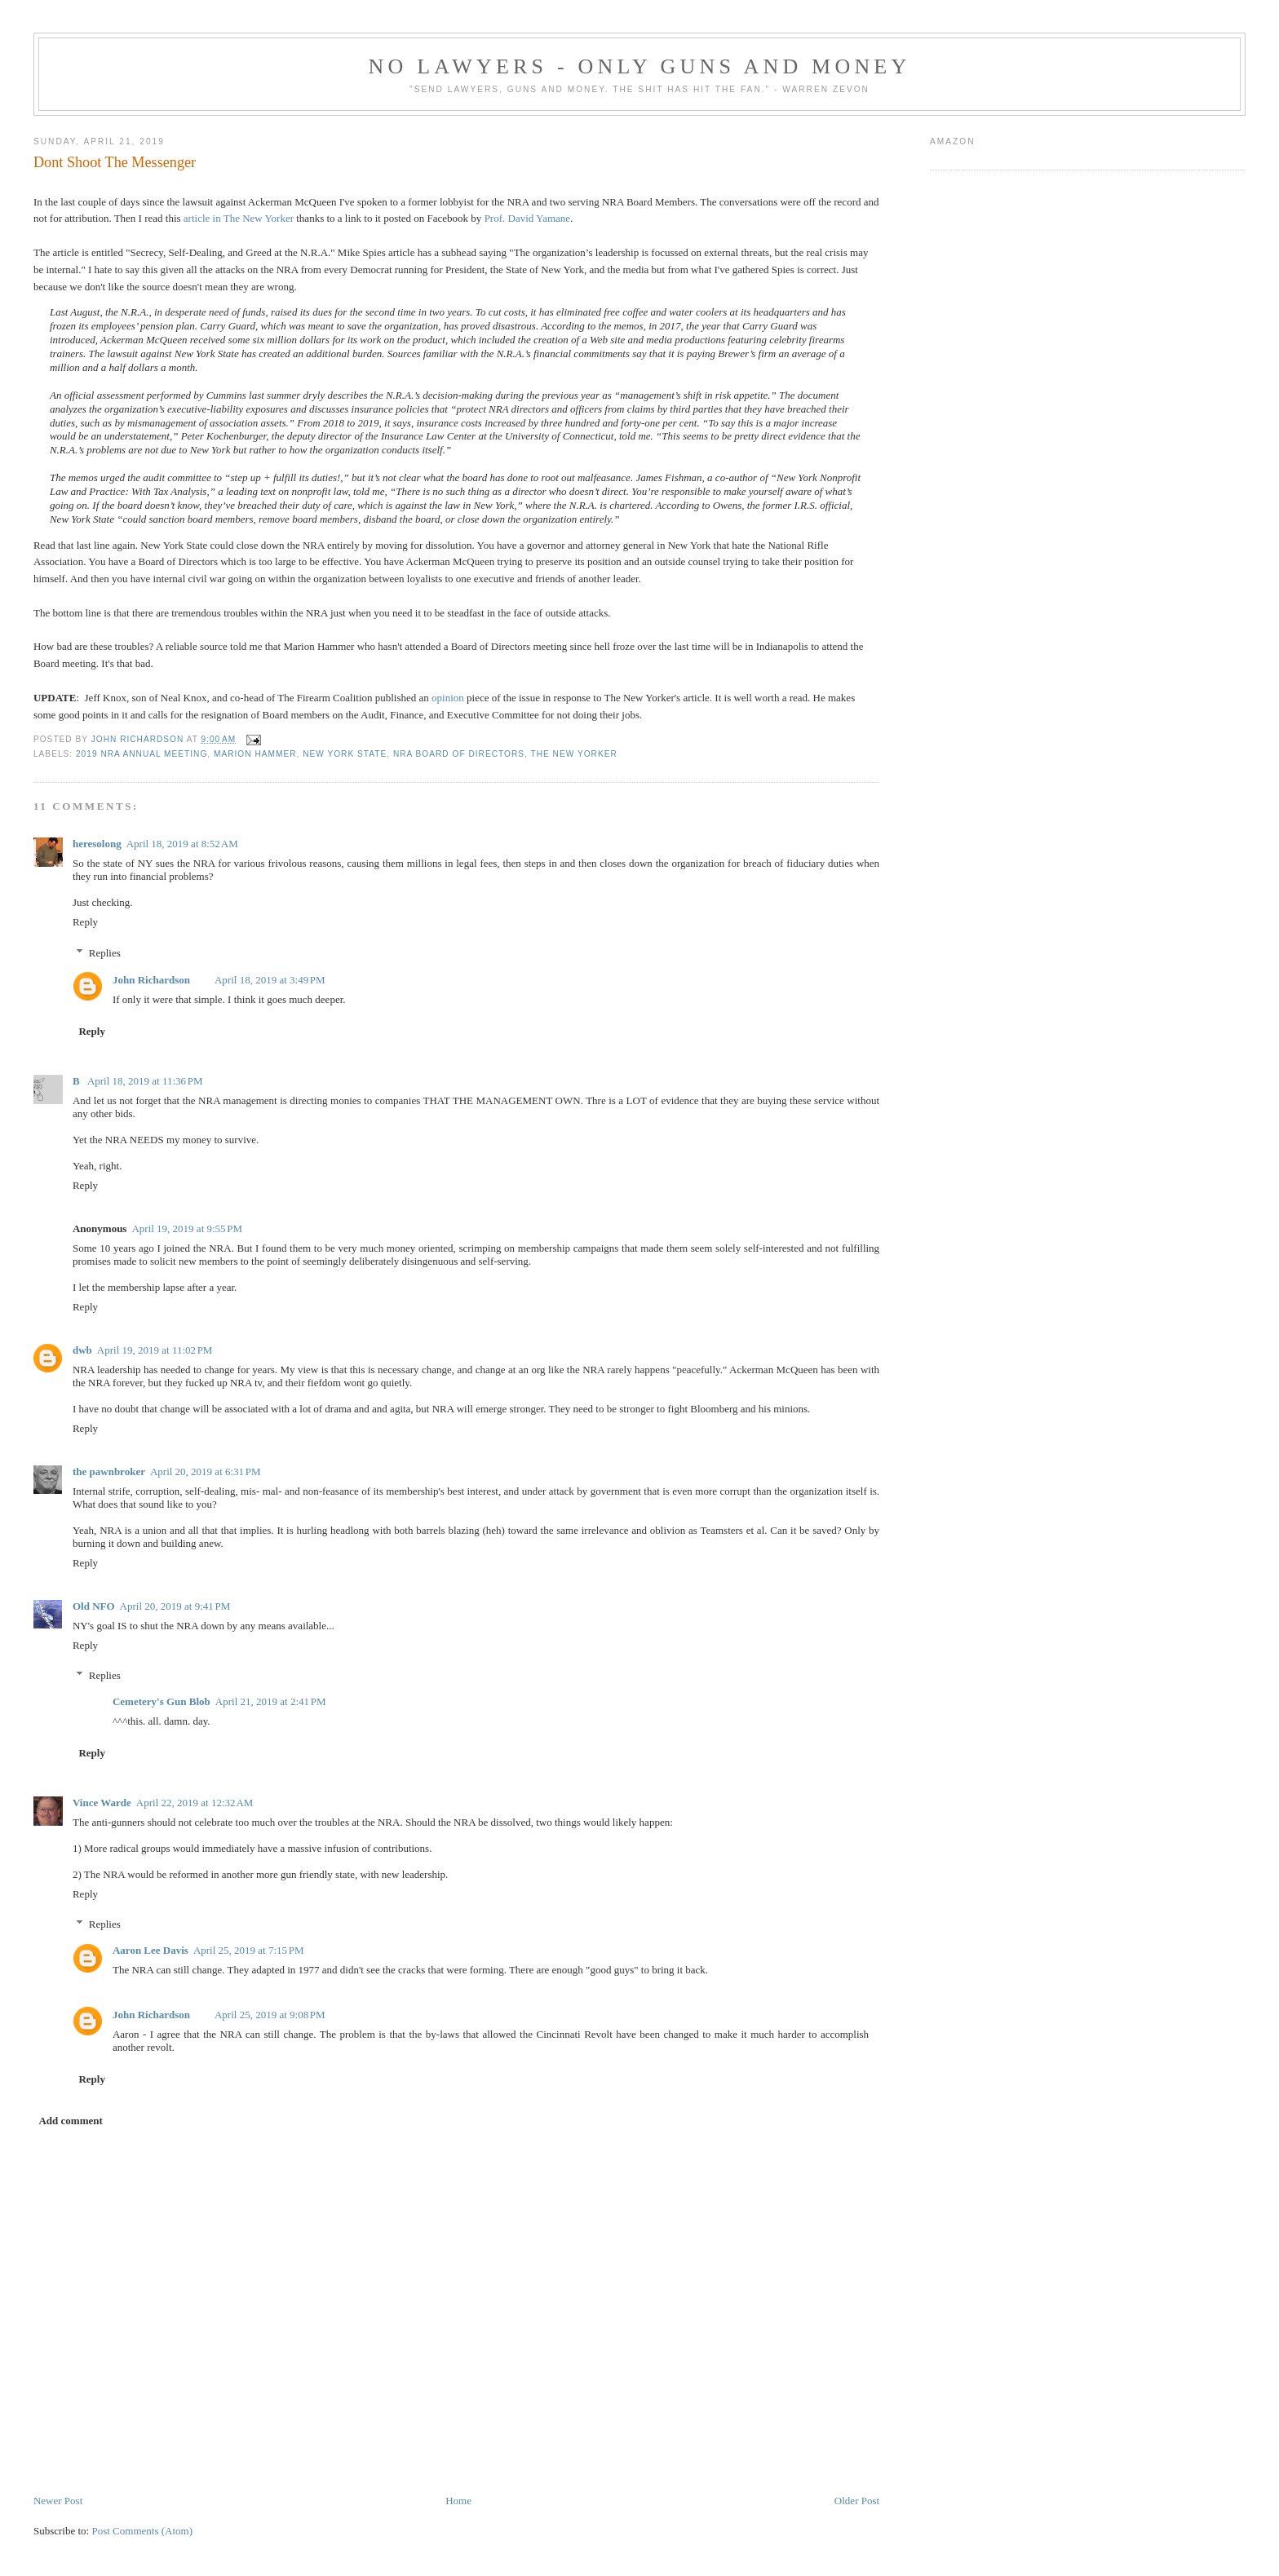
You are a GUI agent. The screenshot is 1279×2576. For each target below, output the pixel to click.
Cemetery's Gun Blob (161, 1701)
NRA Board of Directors (458, 753)
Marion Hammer (255, 753)
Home (458, 2500)
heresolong (97, 843)
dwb (82, 1350)
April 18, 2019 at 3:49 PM (270, 980)
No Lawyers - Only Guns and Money (640, 66)
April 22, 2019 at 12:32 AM (195, 1802)
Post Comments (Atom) (142, 2531)
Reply (85, 922)
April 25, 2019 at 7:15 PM (248, 1950)
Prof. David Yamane (527, 218)
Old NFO (94, 1606)
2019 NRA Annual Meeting (141, 753)
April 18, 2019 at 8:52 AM (182, 843)
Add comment (70, 2120)
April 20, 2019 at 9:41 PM (175, 1606)
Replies (105, 952)
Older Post (856, 2500)
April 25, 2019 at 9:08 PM (270, 2014)
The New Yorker (573, 753)
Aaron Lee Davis (150, 1950)
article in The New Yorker (239, 218)
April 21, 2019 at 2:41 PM (270, 1701)
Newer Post (57, 2500)
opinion (447, 697)
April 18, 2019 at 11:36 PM (145, 1081)
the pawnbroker (109, 1471)
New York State (345, 753)
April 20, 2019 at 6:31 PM (205, 1471)
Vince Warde (102, 1802)
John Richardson (151, 980)
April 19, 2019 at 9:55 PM (186, 1228)
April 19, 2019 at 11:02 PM (155, 1350)
